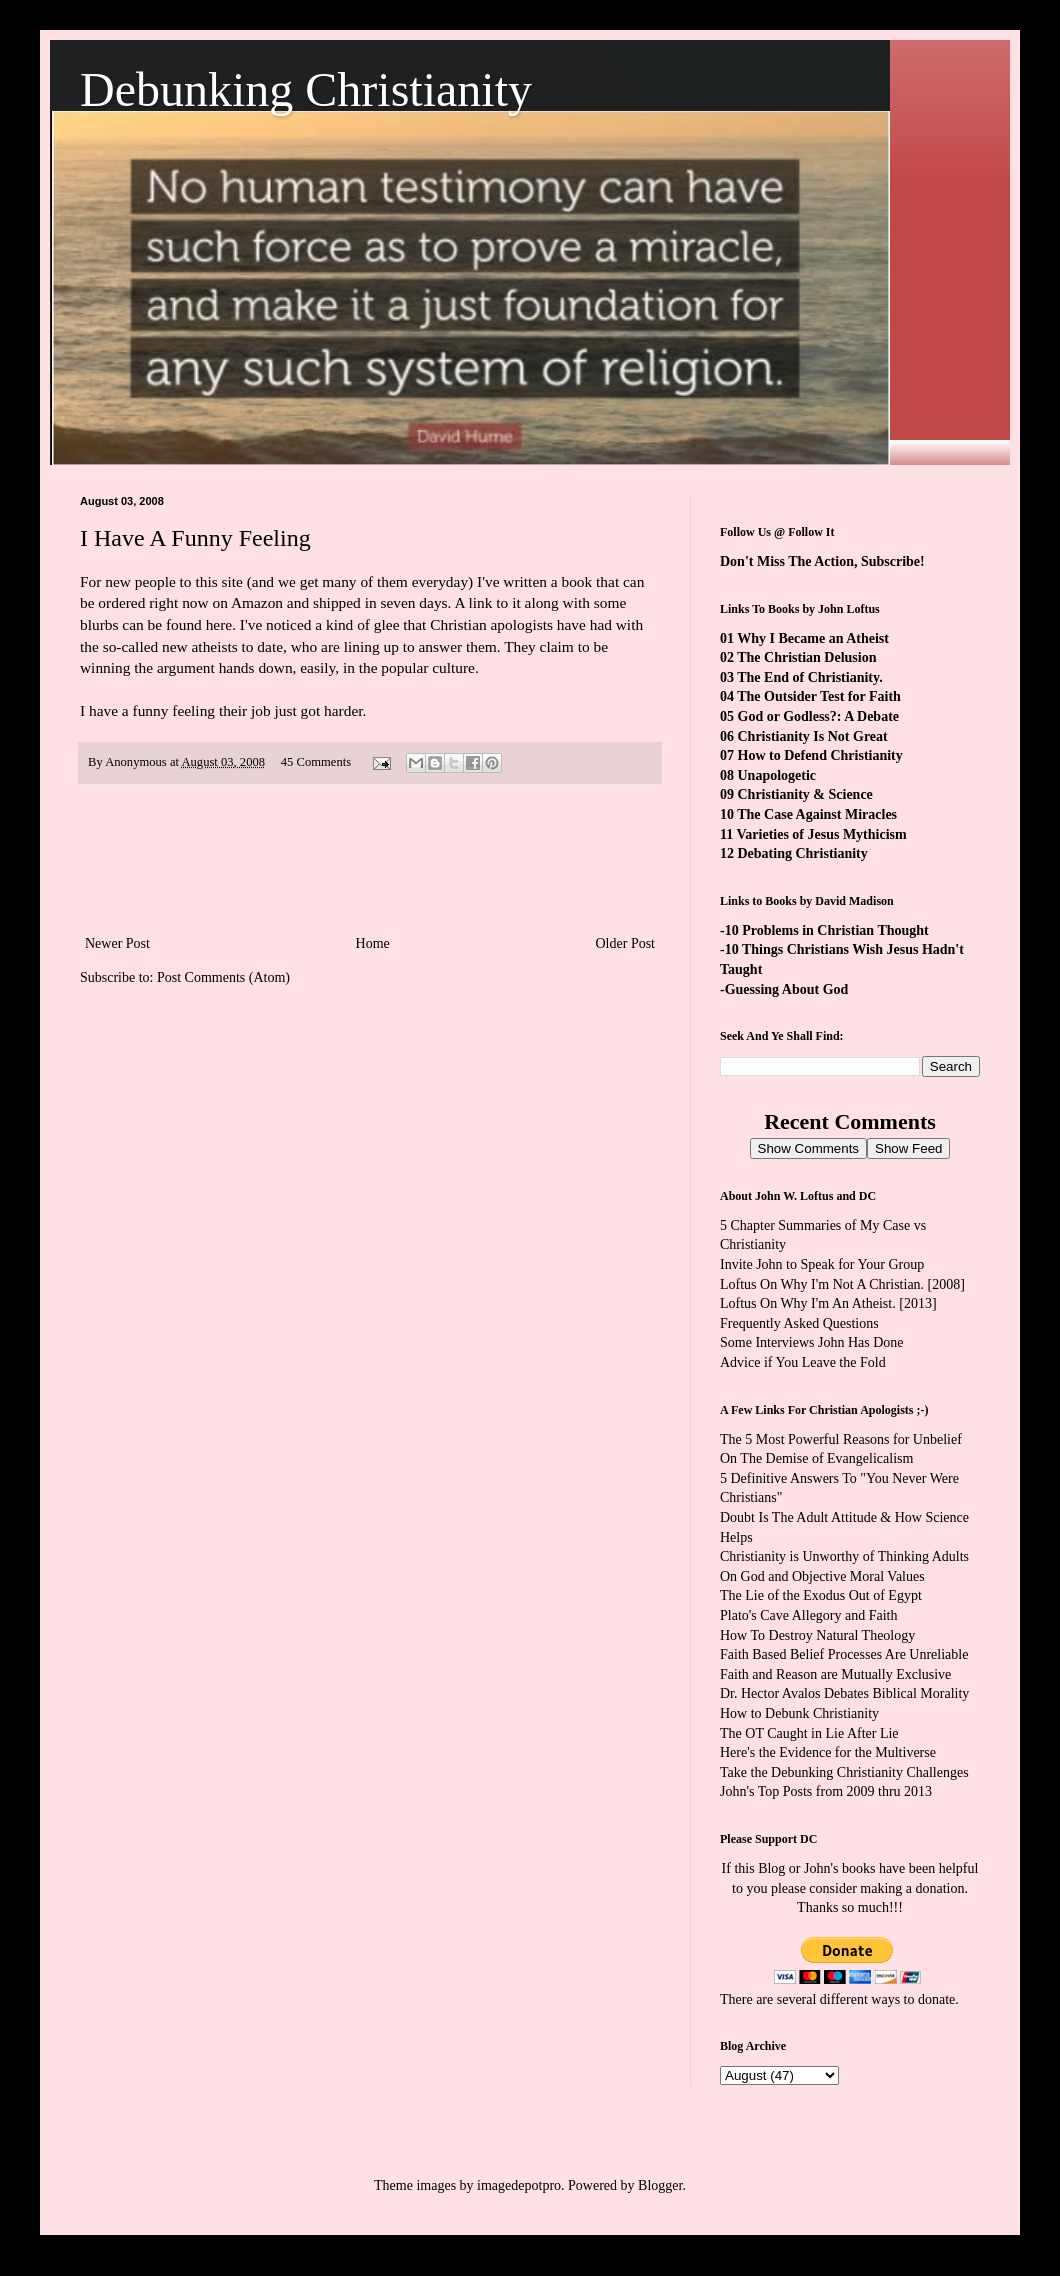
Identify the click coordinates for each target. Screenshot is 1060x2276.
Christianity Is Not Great (813, 736)
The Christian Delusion (806, 657)
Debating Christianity (803, 853)
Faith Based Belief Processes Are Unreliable (844, 1654)
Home (373, 943)
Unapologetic (777, 775)
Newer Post (117, 943)
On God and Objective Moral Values (822, 1576)
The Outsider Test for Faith (819, 696)
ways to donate (913, 1999)
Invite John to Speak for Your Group (822, 1264)
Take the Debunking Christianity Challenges (844, 1772)
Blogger (660, 2185)
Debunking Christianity (306, 89)
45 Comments (316, 762)
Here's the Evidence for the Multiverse (828, 1752)
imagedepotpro (519, 2185)
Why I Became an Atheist (813, 638)
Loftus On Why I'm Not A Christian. (822, 1284)
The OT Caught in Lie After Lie (809, 1733)
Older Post (626, 943)
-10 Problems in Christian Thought (824, 930)
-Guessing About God (784, 989)
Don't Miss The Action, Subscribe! (822, 561)
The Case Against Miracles (817, 814)
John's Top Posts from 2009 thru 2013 (826, 1791)
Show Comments (808, 1148)
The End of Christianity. (809, 677)
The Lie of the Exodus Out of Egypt (821, 1595)
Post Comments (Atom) (223, 977)
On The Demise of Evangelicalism (816, 1458)
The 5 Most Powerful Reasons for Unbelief (841, 1439)
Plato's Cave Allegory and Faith (809, 1615)
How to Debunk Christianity (799, 1713)
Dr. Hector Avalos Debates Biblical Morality (844, 1693)
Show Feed (908, 1148)
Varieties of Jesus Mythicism (821, 834)
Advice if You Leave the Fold (803, 1362)
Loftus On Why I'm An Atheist (806, 1303)
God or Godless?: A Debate (819, 716)
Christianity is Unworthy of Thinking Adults (844, 1556)
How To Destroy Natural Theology (817, 1635)
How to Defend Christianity (820, 755)
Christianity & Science (805, 794)
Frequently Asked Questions (799, 1323)
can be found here (177, 624)
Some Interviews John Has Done (812, 1342)
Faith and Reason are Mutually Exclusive (835, 1674)
